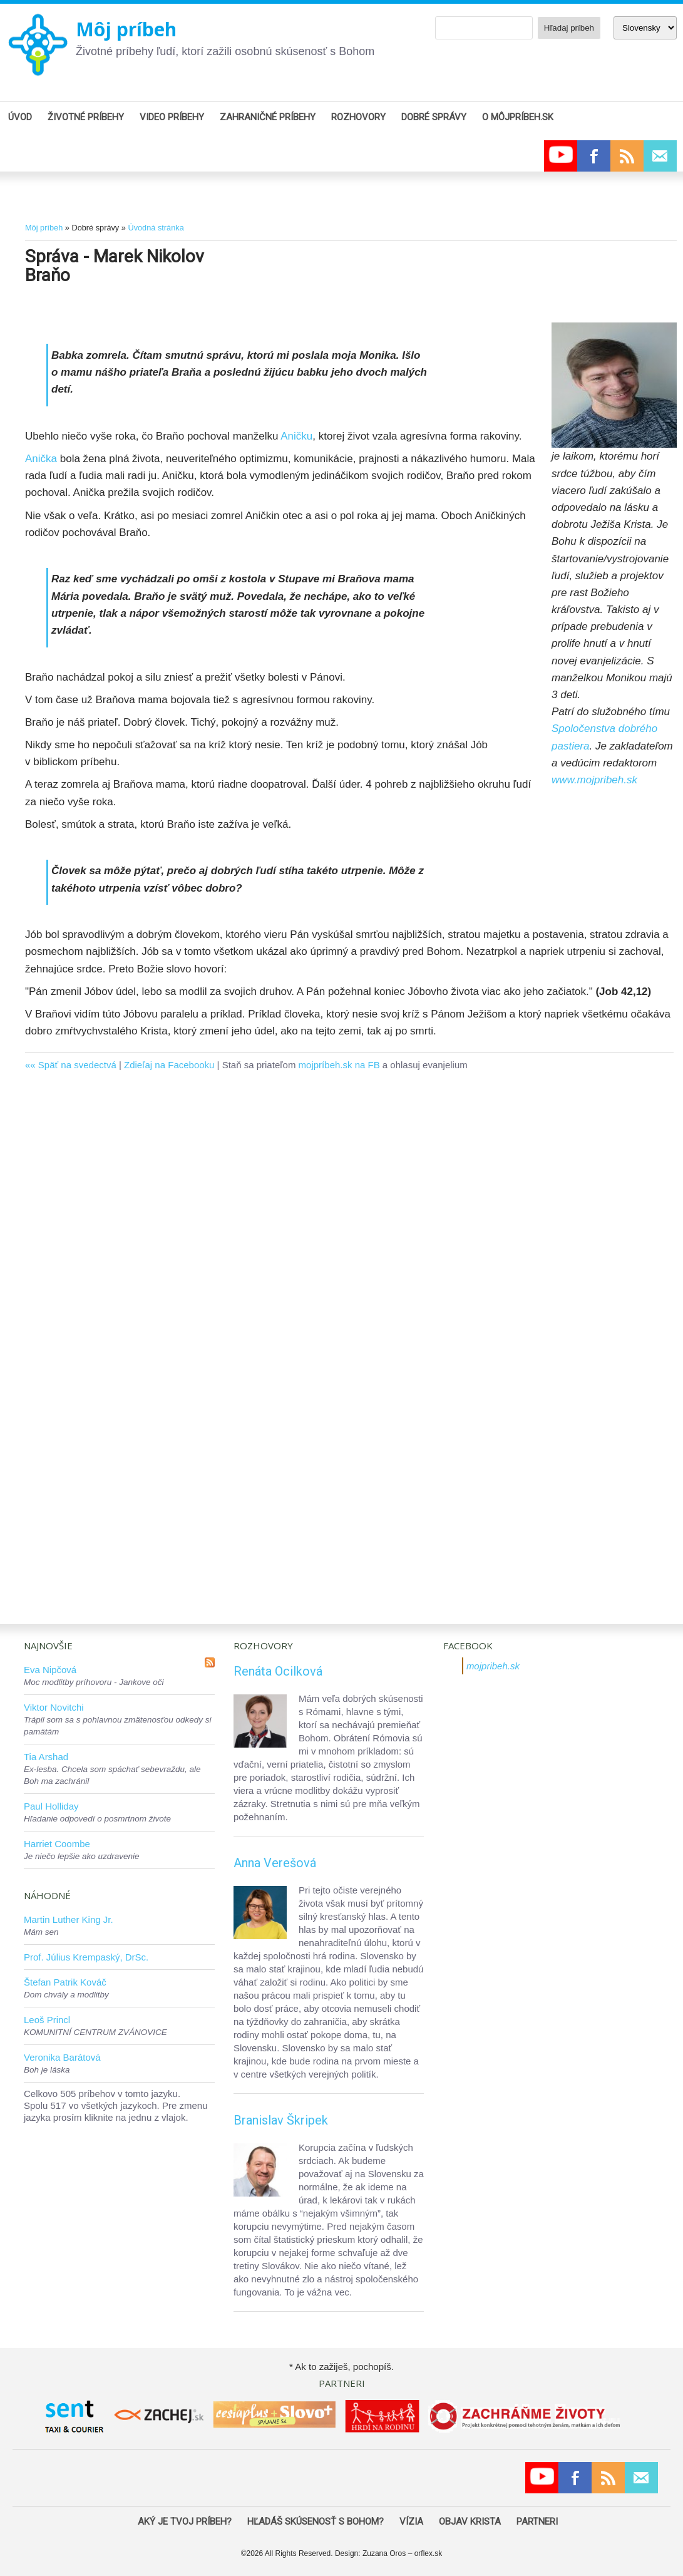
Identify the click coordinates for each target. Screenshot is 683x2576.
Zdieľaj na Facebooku (169, 1064)
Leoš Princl (47, 2019)
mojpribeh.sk (493, 1666)
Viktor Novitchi (54, 1707)
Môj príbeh (126, 29)
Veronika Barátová (62, 2057)
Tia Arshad (46, 1756)
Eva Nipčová (50, 1669)
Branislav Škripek (281, 2120)
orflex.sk (428, 2553)
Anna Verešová (275, 1862)
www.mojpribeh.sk (594, 780)
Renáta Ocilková (278, 1671)
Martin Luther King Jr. (68, 1919)
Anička (42, 459)
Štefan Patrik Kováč (65, 1982)
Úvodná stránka (155, 227)
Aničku (296, 436)
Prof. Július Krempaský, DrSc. (86, 1957)
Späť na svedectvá (77, 1064)
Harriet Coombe (57, 1843)
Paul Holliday (51, 1806)
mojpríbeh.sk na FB (339, 1064)
